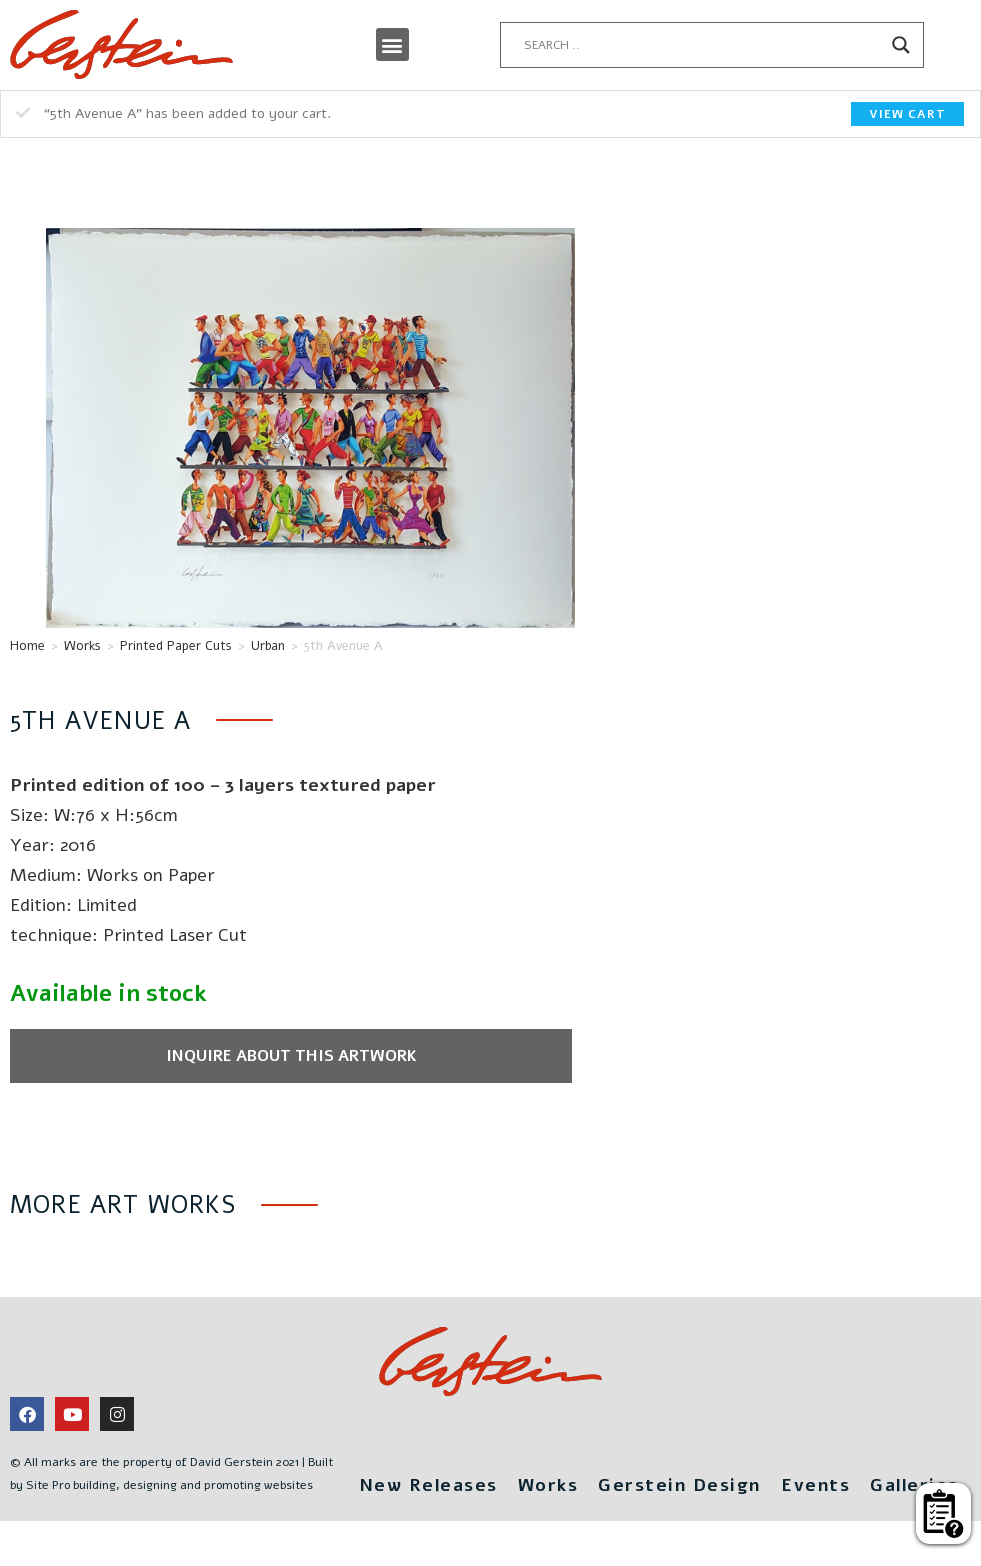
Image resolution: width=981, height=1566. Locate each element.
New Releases (481, 1442)
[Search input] (702, 45)
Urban (268, 646)
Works (82, 646)
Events (871, 1442)
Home (27, 646)
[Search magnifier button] (901, 45)
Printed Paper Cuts (176, 646)
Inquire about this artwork (268, 1056)
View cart (907, 114)
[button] (392, 44)
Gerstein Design (736, 1442)
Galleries (659, 1485)
